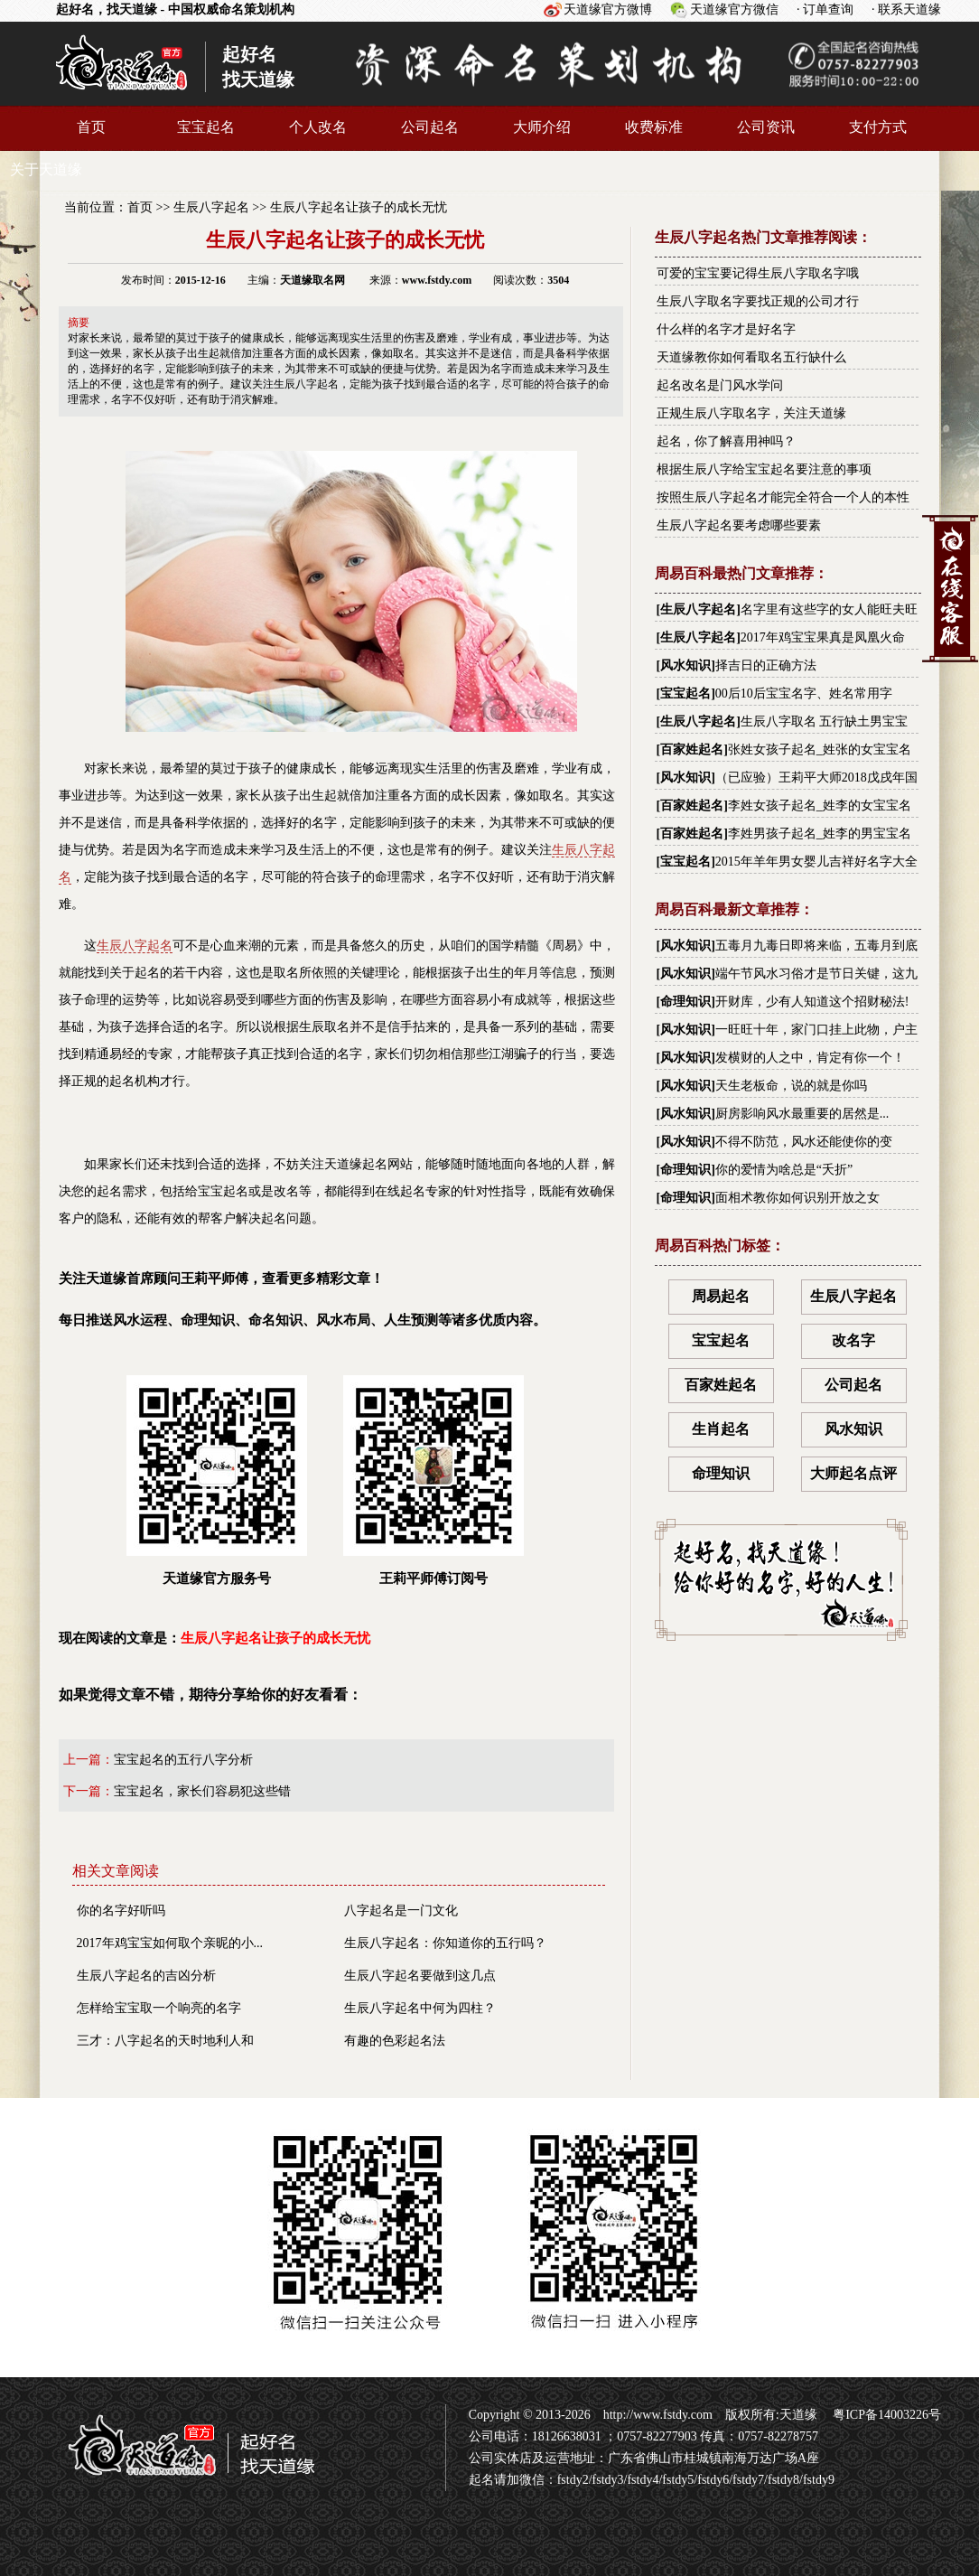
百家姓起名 (691, 749)
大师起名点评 (853, 1473)
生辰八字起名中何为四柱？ (420, 2008)
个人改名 (318, 127)
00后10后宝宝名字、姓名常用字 (803, 693)
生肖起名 (721, 1429)
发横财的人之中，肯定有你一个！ (810, 1057)
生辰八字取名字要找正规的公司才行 (758, 301)
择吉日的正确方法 (765, 665)
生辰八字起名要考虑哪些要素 (739, 525)
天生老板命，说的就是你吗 (791, 1085)
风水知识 (685, 665)
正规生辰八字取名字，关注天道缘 (751, 413)
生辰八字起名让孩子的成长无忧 (358, 207)
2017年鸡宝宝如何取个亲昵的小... (170, 1943)
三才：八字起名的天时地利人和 (165, 2040)
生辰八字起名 (211, 207)
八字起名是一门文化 (401, 1910)
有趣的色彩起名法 (394, 2040)
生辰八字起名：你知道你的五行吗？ (445, 1943)
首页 (91, 127)
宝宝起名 (206, 127)
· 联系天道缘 (906, 9)
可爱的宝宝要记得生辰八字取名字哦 (758, 273)
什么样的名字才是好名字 (726, 329)
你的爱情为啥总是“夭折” (784, 1169)
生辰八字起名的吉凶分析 (146, 1975)
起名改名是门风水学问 (720, 385)
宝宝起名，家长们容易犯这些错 (202, 1791)
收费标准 (654, 127)
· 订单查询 (825, 9)
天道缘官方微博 (608, 9)
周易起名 (721, 1296)
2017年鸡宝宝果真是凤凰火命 (823, 637)
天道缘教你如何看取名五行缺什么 (751, 357)
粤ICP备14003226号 (885, 2414)
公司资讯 (766, 127)
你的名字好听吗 (121, 1910)
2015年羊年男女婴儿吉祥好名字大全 (816, 861)
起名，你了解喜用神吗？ (726, 441)
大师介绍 (542, 127)
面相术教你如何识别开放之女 (797, 1197)
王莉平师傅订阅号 (433, 1480)
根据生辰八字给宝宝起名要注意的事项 (764, 469)
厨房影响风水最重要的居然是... (802, 1113)
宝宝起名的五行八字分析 (183, 1759)
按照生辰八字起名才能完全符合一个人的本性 (783, 497)
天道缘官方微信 (734, 9)
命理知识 (685, 1001)
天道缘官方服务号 (216, 1480)
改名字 (853, 1340)
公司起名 (430, 127)
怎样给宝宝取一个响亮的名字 (159, 2008)
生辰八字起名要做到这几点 (420, 1975)
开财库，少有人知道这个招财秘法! (812, 1001)
